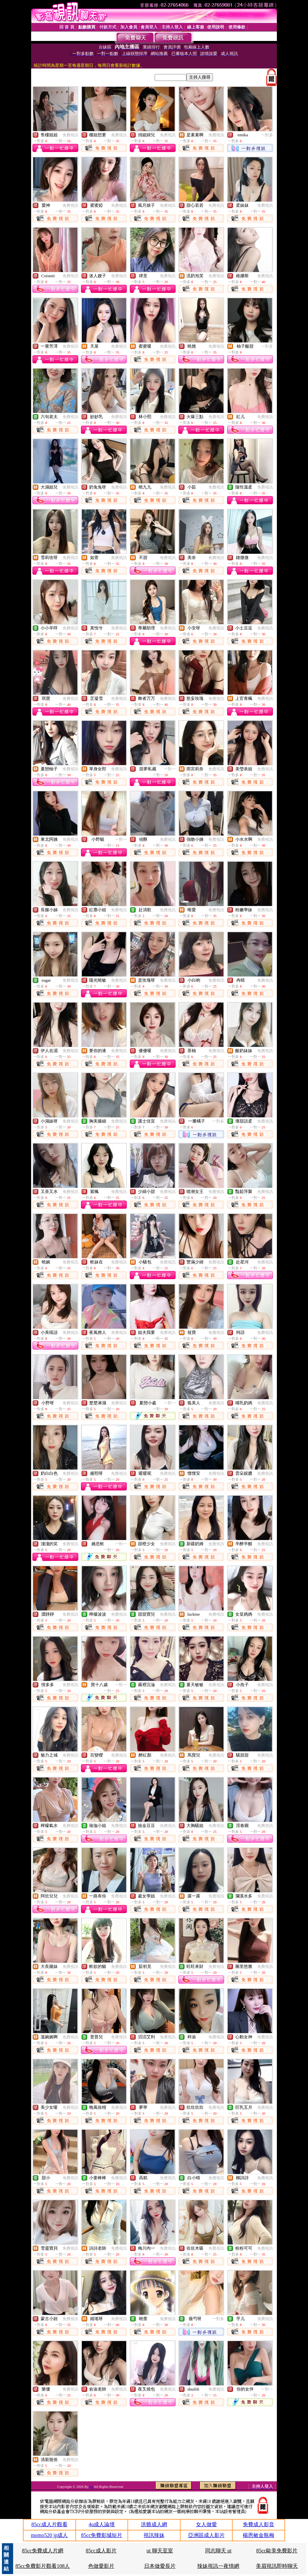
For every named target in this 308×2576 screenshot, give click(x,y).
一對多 (267, 135)
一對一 (170, 769)
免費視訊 (70, 135)
